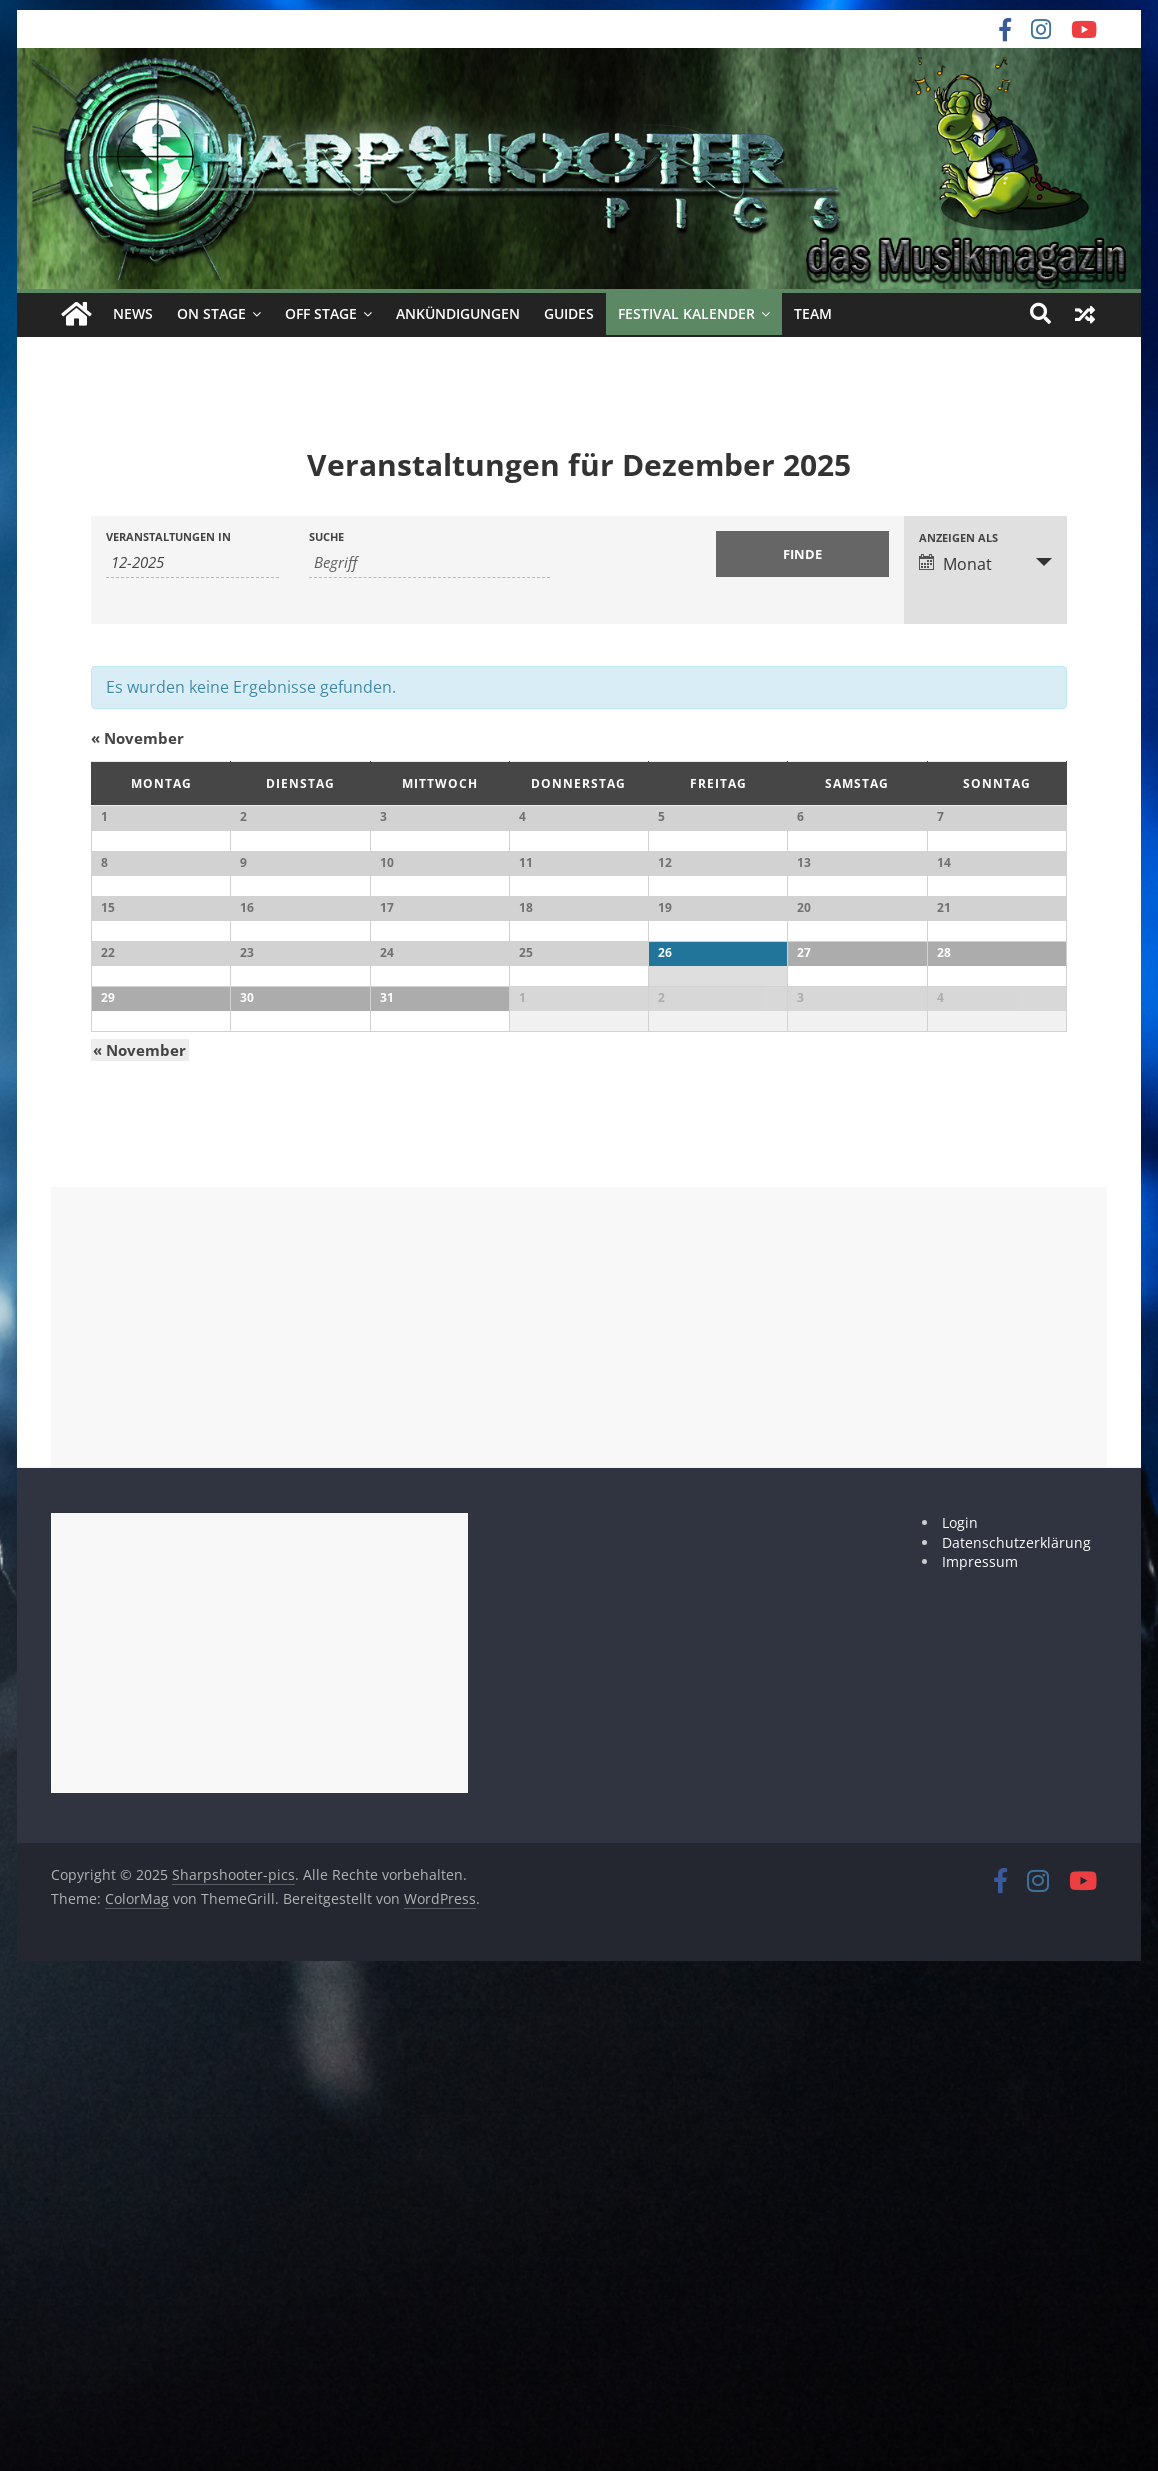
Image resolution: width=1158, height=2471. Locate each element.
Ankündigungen (458, 313)
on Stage (211, 313)
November (137, 738)
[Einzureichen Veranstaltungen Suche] (802, 553)
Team (813, 313)
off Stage (321, 313)
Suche (326, 535)
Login (960, 2022)
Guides (569, 313)
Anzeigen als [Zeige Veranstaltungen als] (958, 536)
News (133, 313)
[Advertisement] (579, 1827)
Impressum (980, 2061)
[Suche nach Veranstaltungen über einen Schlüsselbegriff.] (429, 561)
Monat (955, 563)
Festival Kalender (686, 313)
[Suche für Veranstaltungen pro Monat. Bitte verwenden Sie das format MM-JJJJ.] (192, 561)
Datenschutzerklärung (1016, 2042)
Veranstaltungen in (168, 535)
